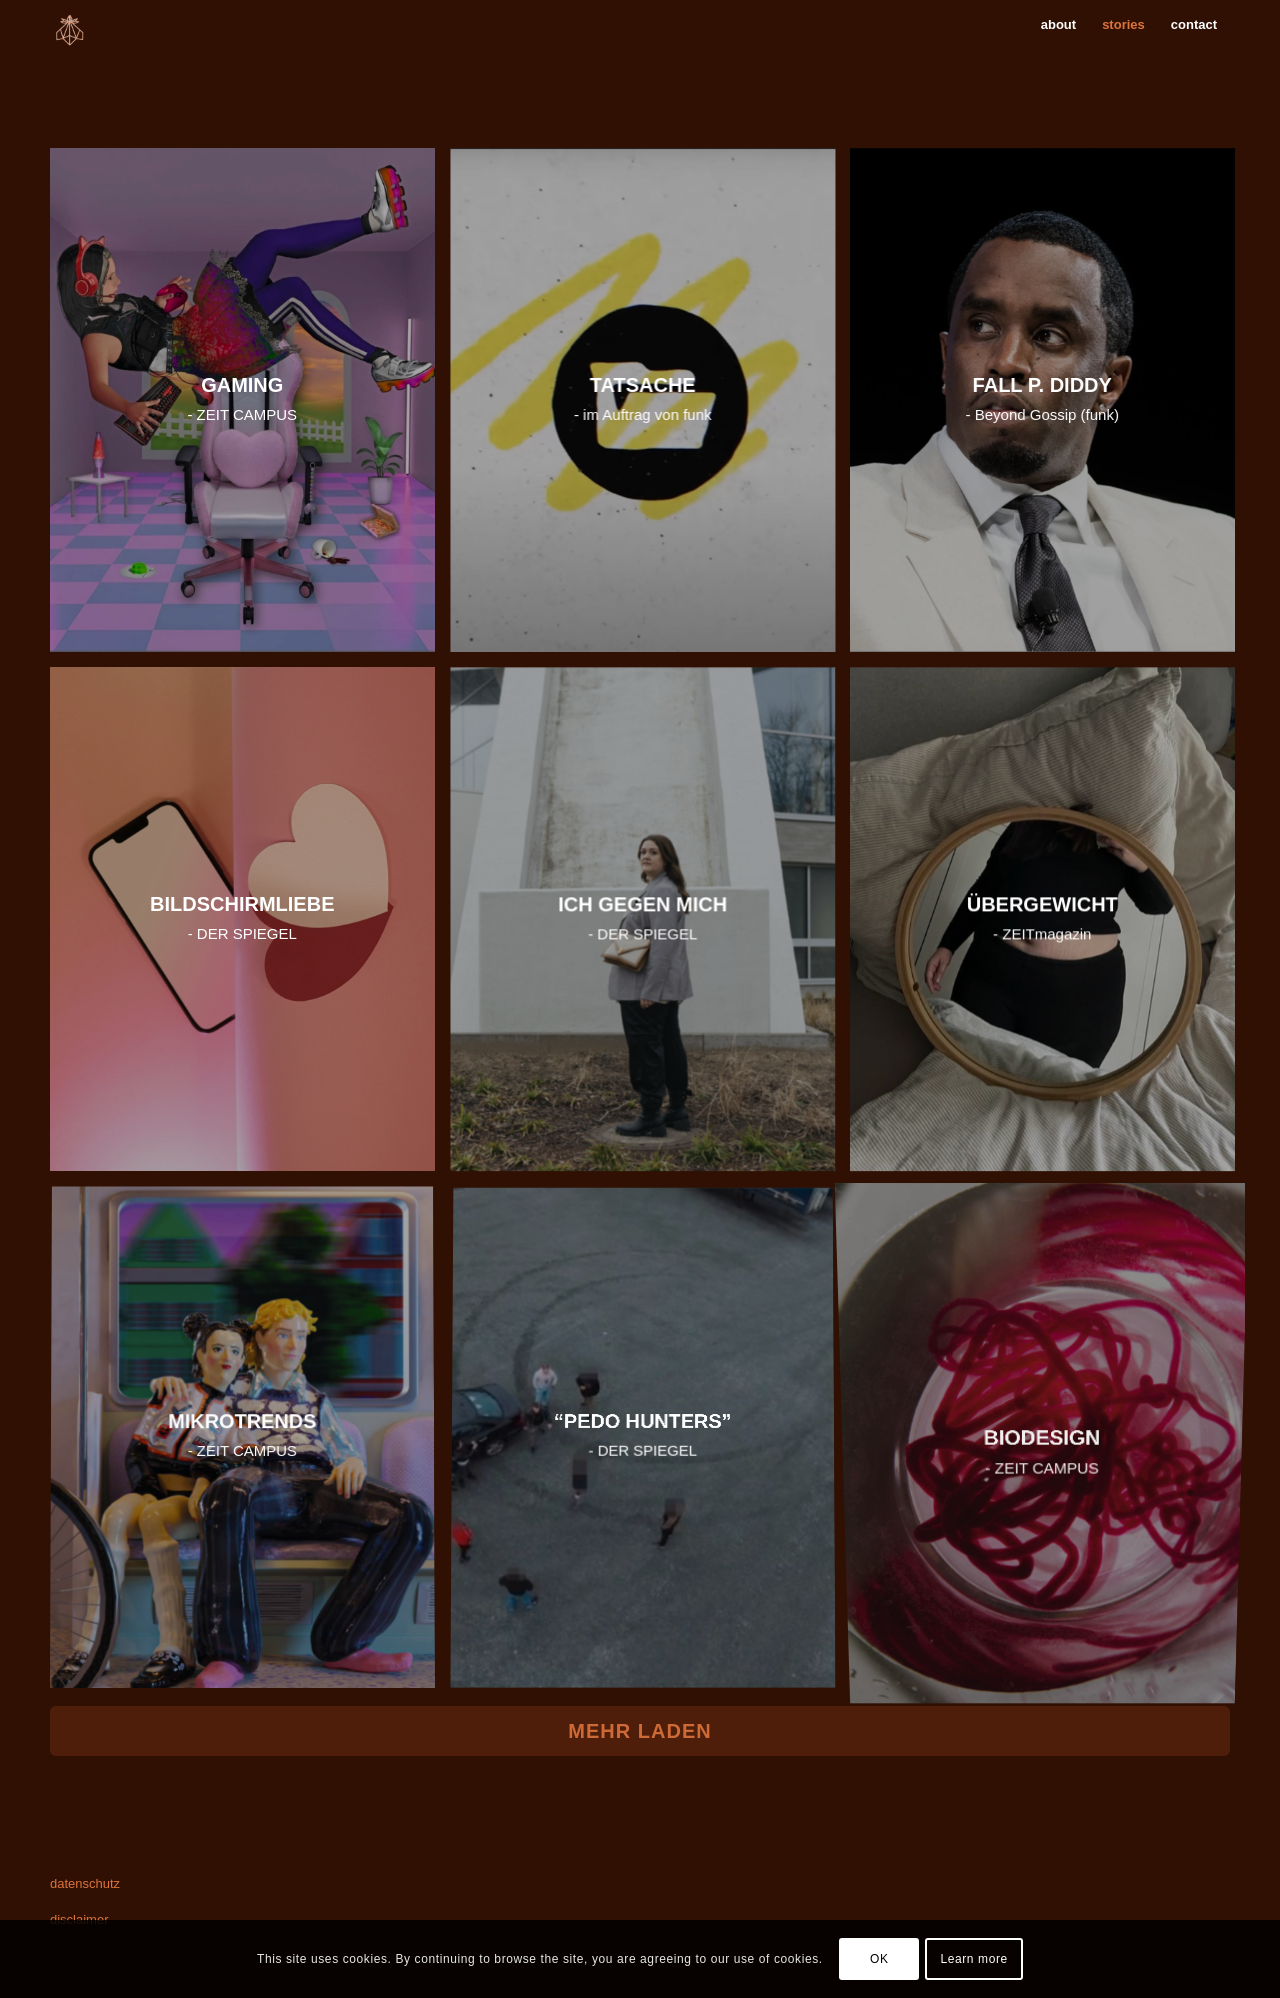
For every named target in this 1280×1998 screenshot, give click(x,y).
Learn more (973, 1959)
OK (879, 1959)
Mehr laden (639, 1731)
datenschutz (85, 1883)
